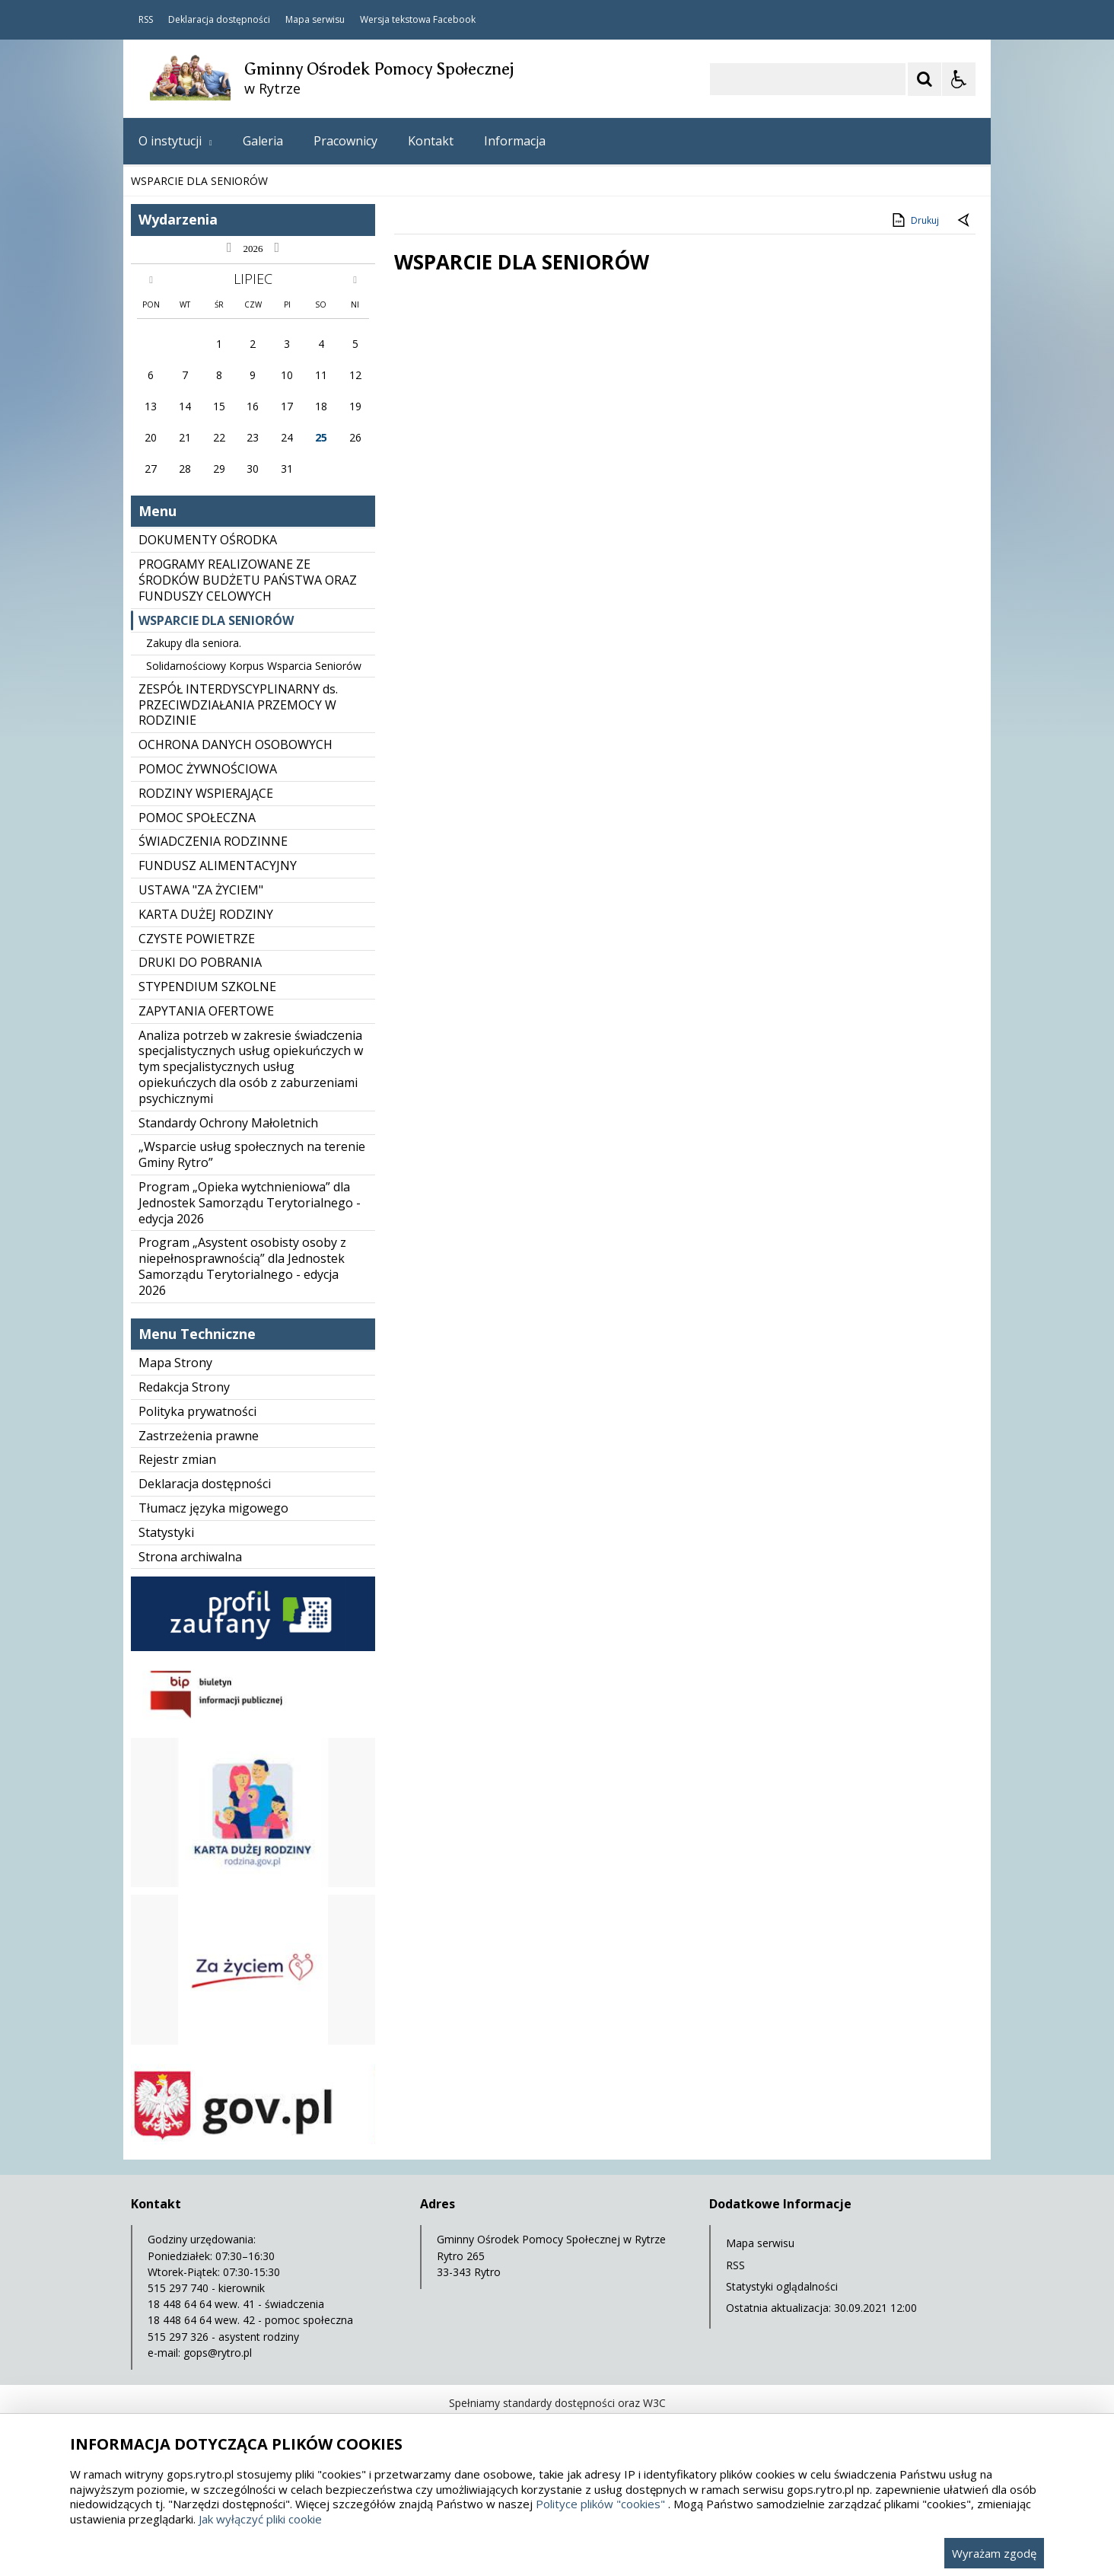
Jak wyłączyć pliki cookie (260, 2519)
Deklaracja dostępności (219, 19)
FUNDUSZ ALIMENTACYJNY (217, 865)
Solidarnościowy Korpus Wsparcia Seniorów (253, 665)
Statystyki (166, 1532)
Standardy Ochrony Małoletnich (228, 1122)
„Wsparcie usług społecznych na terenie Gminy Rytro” (251, 1154)
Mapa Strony (175, 1362)
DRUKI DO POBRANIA (200, 962)
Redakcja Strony (184, 1387)
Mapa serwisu (315, 19)
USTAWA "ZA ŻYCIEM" (200, 890)
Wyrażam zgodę (994, 2553)
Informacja (515, 140)
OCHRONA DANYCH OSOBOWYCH (235, 744)
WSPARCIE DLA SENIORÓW (216, 620)
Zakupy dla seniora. (193, 643)
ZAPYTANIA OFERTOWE (206, 1011)
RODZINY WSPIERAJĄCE (205, 793)
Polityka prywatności (197, 1411)
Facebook (454, 19)
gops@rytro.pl (217, 2352)
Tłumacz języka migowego (213, 1508)
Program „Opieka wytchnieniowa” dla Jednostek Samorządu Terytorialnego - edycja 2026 (249, 1202)
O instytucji (175, 140)
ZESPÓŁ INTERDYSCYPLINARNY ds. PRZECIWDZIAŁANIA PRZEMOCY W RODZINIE (238, 705)
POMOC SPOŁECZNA (197, 817)
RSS (145, 19)
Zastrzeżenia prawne (198, 1435)
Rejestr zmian (177, 1459)
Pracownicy (345, 140)
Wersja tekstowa (395, 19)
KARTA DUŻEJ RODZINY (205, 914)
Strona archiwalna (190, 1556)
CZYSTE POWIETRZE (196, 938)
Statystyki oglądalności (782, 2286)
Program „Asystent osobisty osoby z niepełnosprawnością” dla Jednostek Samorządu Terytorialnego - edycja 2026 (242, 1266)
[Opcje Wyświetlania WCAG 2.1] (959, 79)
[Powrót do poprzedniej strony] (965, 221)
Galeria (263, 140)
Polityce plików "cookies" (600, 2503)
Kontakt (431, 140)
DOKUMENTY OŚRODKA (207, 539)
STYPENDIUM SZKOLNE (207, 986)
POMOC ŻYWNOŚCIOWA (207, 768)
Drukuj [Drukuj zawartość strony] (914, 220)
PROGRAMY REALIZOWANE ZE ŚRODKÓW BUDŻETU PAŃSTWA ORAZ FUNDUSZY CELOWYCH (247, 580)
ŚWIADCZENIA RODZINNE (213, 841)
